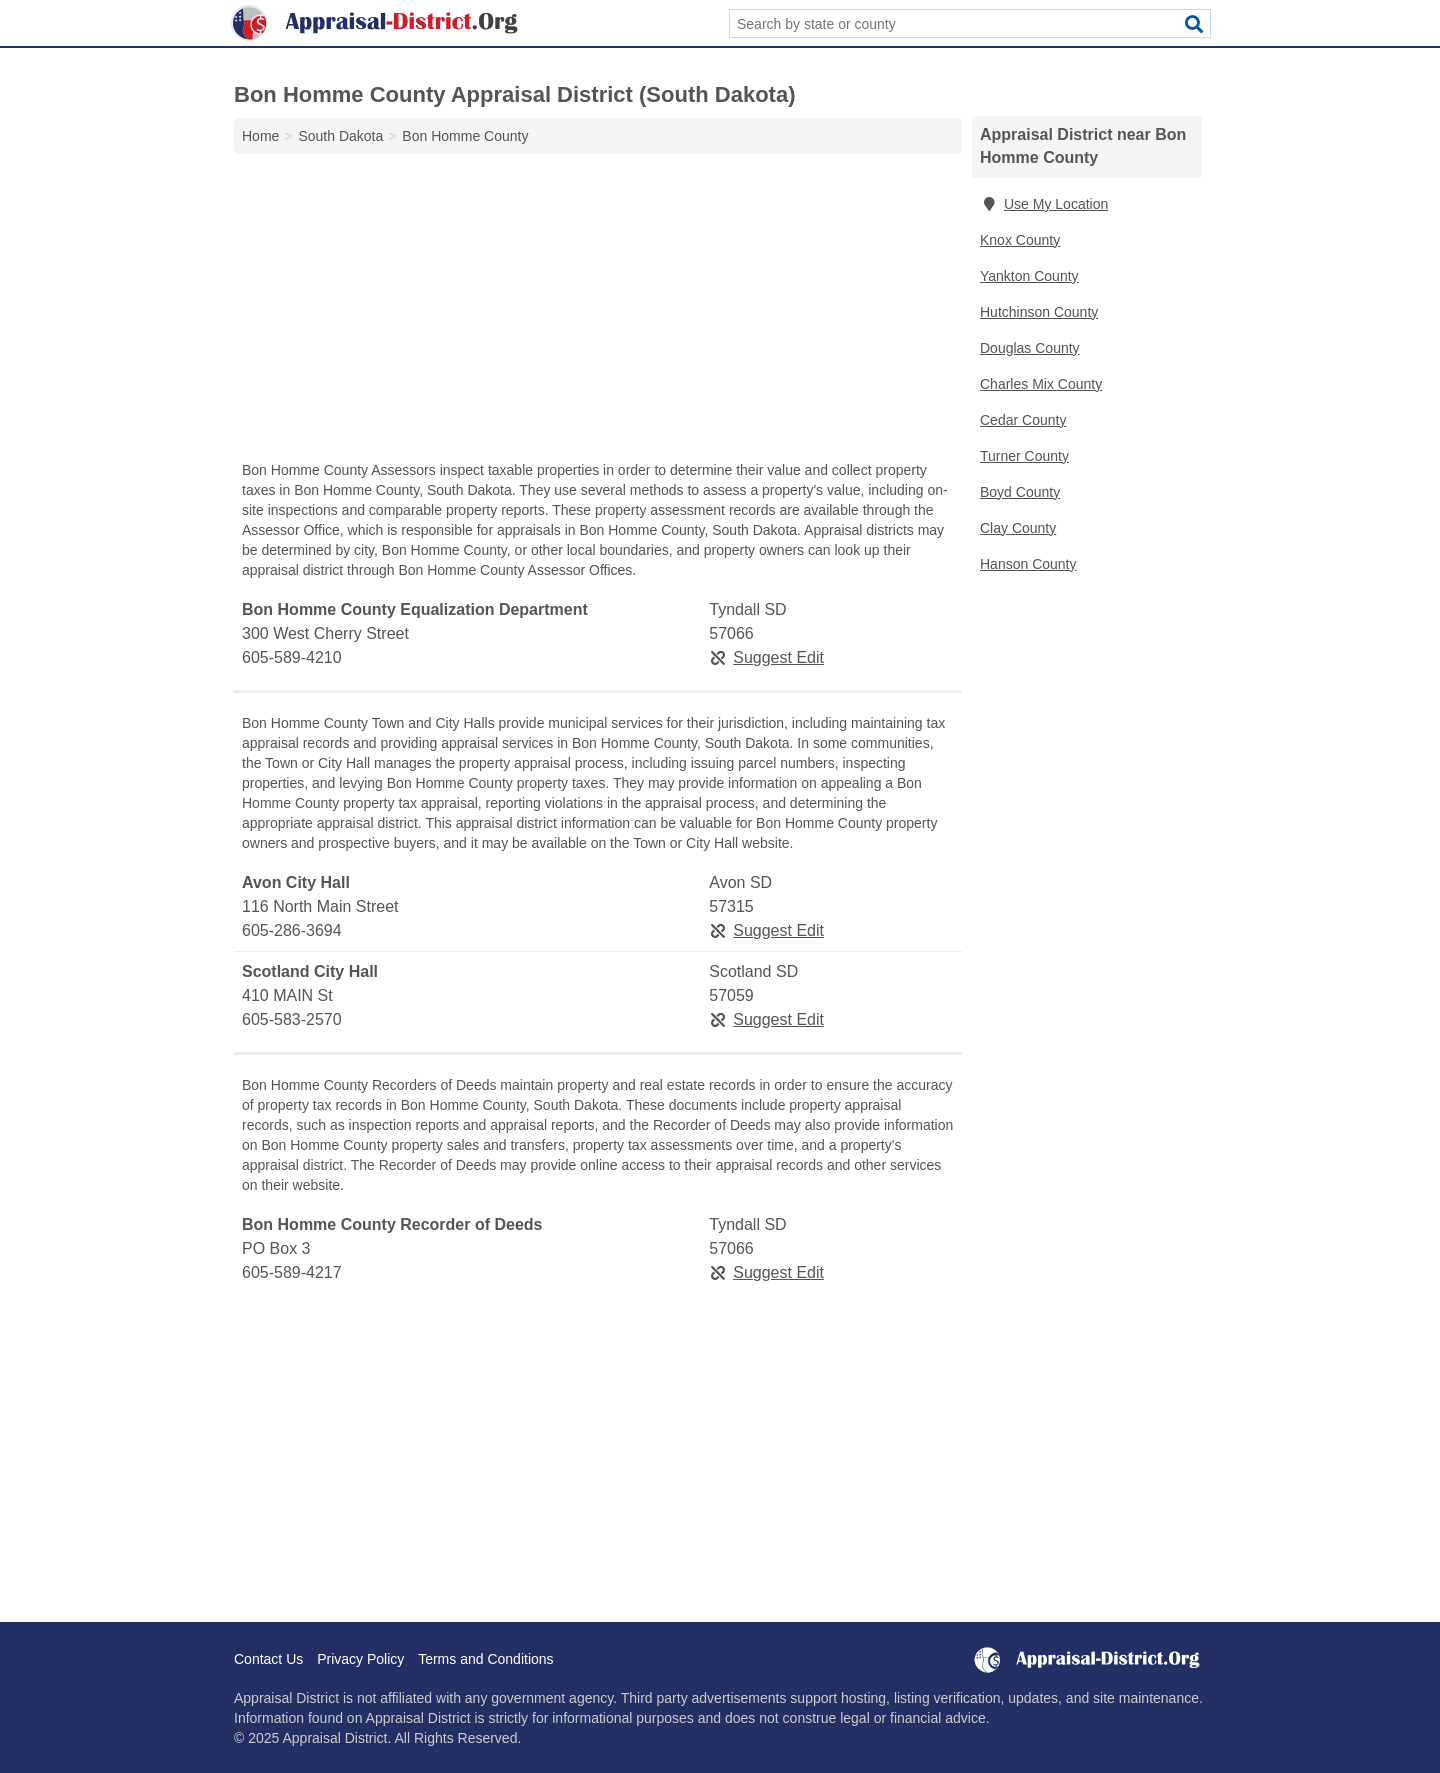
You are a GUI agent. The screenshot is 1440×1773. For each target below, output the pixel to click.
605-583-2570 (292, 1019)
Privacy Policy (360, 1659)
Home (260, 136)
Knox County (1020, 240)
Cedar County (1023, 420)
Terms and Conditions (485, 1659)
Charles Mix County (1041, 384)
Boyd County (1020, 492)
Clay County (1018, 528)
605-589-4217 (292, 1272)
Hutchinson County (1039, 312)
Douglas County (1030, 348)
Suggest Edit (766, 657)
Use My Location (1044, 204)
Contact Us (268, 1659)
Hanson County (1028, 564)
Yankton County (1029, 276)
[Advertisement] (598, 312)
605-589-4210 (292, 657)
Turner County (1024, 456)
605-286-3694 (292, 930)
